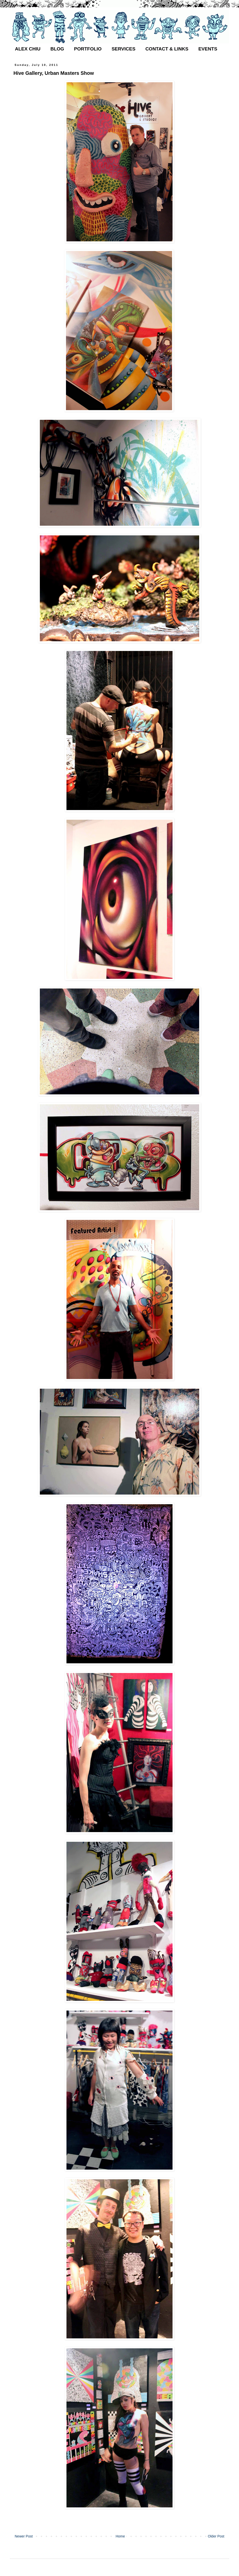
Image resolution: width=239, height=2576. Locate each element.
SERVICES (123, 48)
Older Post (216, 2536)
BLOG (57, 48)
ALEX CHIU (27, 48)
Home (120, 2536)
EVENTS (207, 48)
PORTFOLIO (88, 48)
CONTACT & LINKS (166, 48)
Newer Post (24, 2536)
